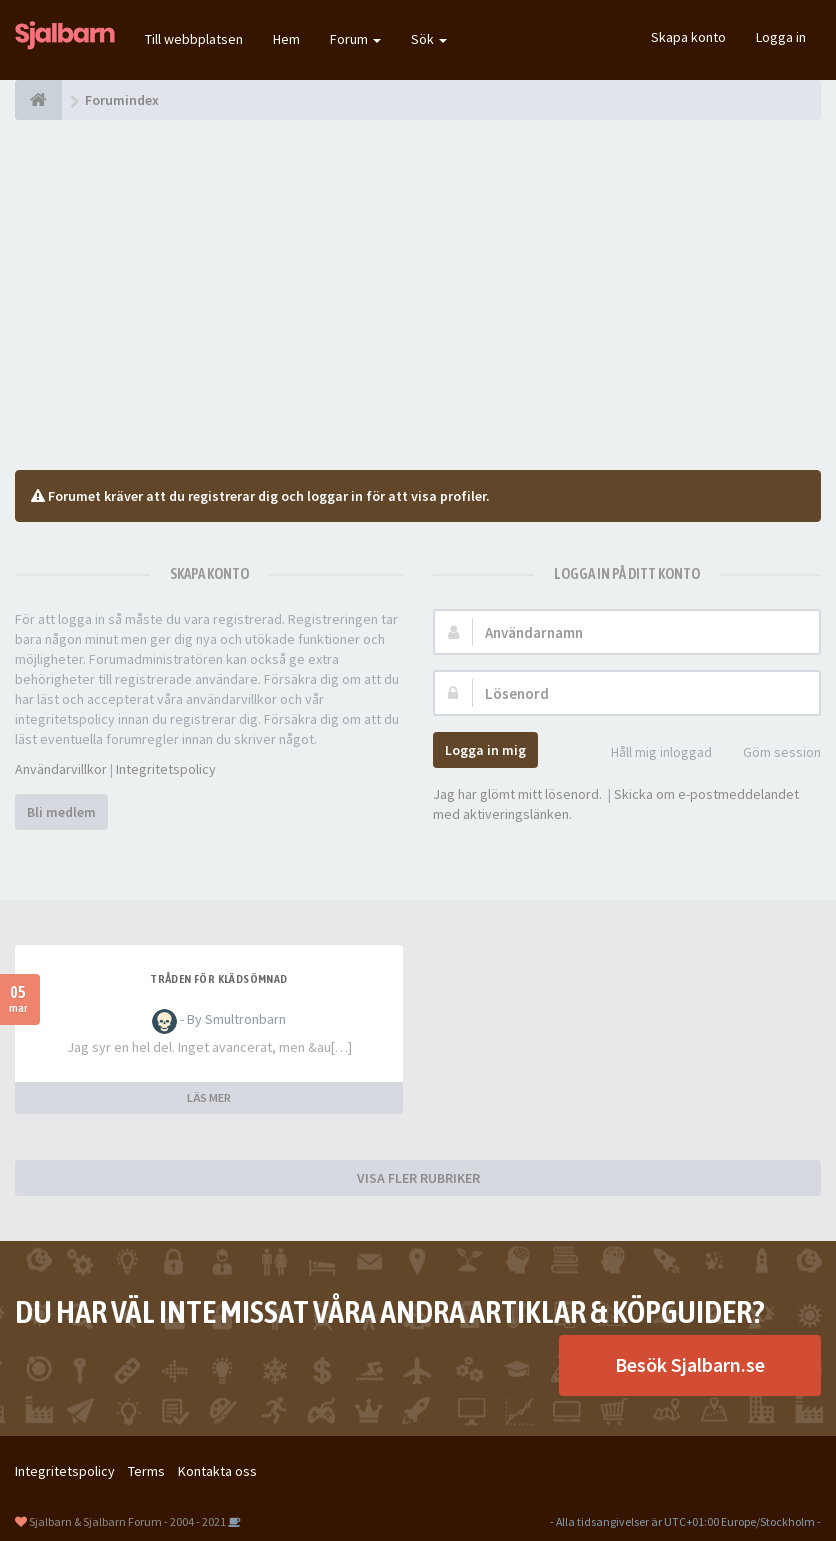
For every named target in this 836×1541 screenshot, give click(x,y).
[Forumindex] (38, 100)
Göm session (771, 753)
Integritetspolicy (166, 769)
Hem (286, 39)
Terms (146, 1471)
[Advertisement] (418, 295)
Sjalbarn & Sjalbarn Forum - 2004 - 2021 (127, 1521)
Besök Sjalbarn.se (690, 1364)
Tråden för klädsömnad (218, 979)
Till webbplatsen (194, 39)
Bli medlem (61, 812)
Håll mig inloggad (650, 753)
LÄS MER (209, 1097)
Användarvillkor (61, 769)
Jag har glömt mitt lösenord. (517, 794)
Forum (355, 39)
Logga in (781, 37)
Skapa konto (688, 37)
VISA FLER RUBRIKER (418, 1178)
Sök (429, 39)
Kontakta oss (217, 1471)
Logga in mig (485, 750)
